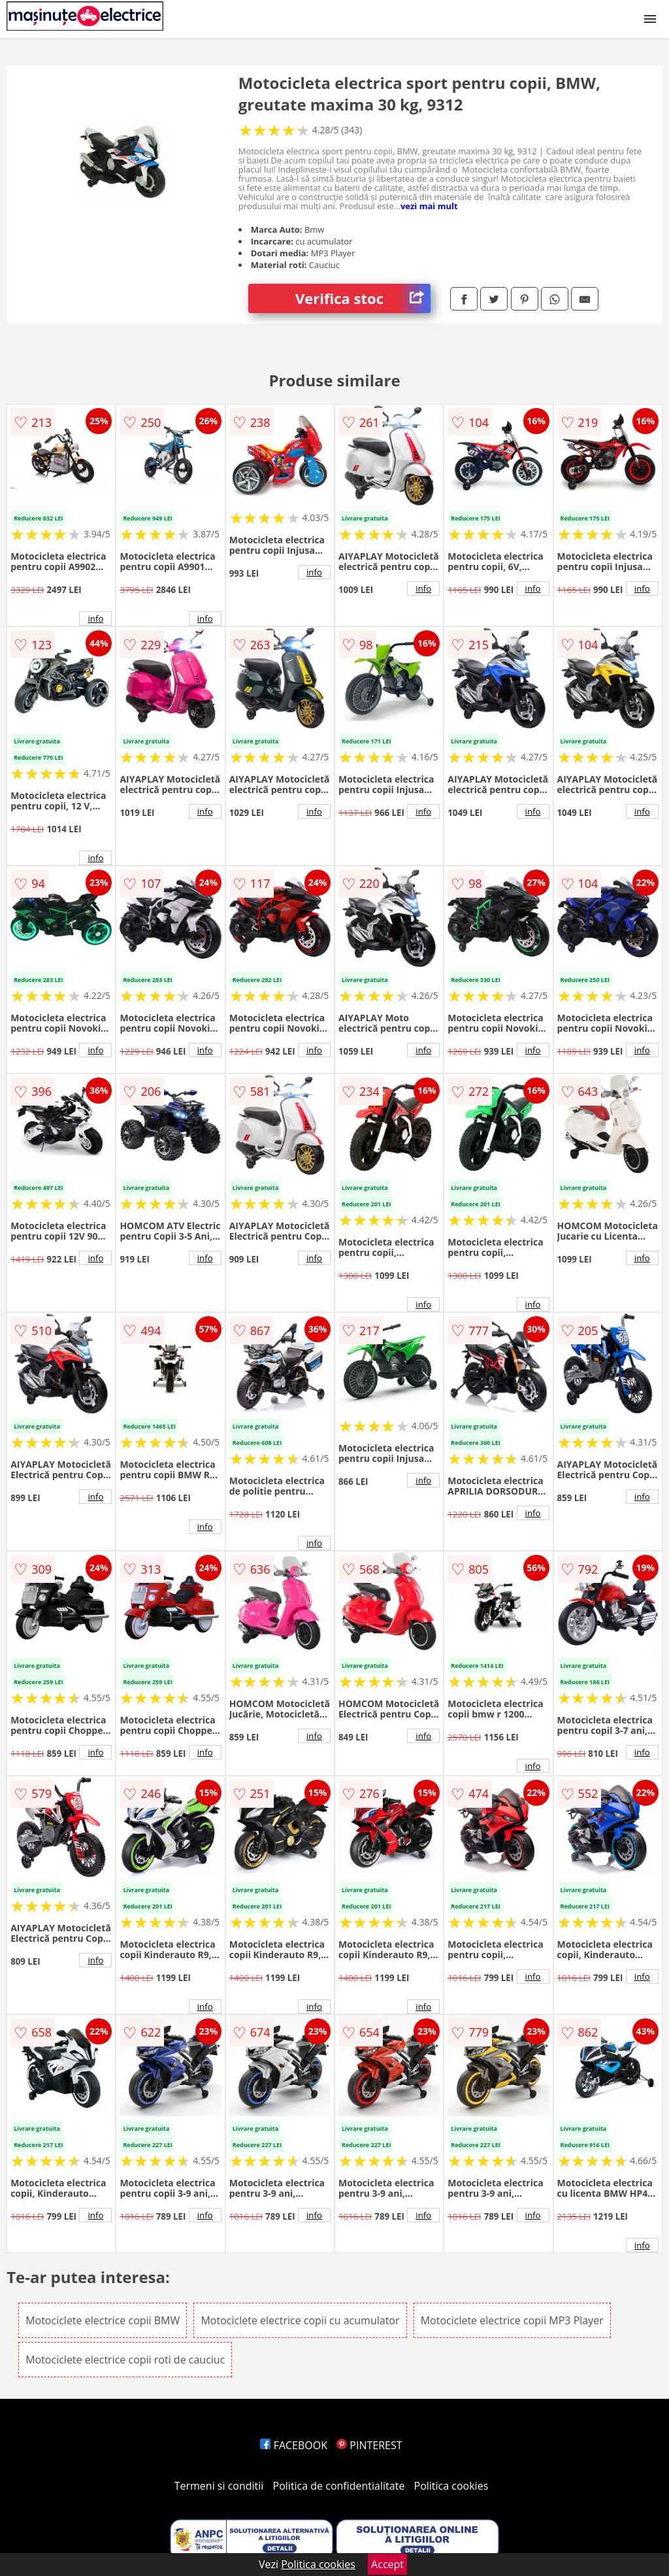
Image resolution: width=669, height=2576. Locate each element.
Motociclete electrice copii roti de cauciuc (125, 2359)
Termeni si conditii (219, 2486)
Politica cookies (451, 2486)
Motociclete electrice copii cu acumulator (300, 2320)
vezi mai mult (429, 206)
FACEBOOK (293, 2445)
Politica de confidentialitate (339, 2486)
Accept (387, 2564)
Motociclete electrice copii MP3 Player (512, 2320)
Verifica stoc (363, 298)
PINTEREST (369, 2445)
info (95, 618)
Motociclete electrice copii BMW (102, 2320)
